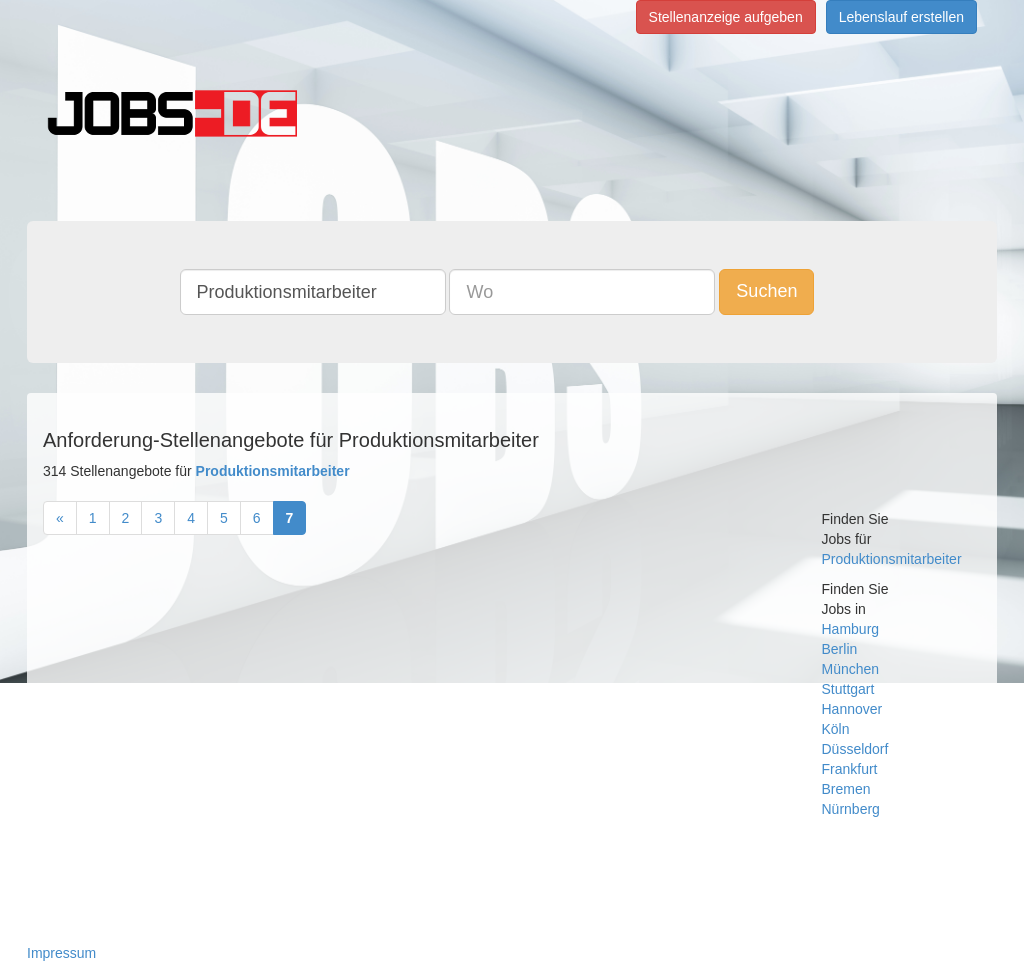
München (851, 669)
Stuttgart (848, 689)
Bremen (846, 789)
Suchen (766, 291)
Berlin (840, 649)
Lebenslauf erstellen (901, 17)
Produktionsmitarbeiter (892, 559)
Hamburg (851, 629)
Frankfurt (850, 769)
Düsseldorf (855, 749)
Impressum (61, 953)
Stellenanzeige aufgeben (726, 17)
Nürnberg (851, 809)
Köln (836, 729)
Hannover (852, 709)
